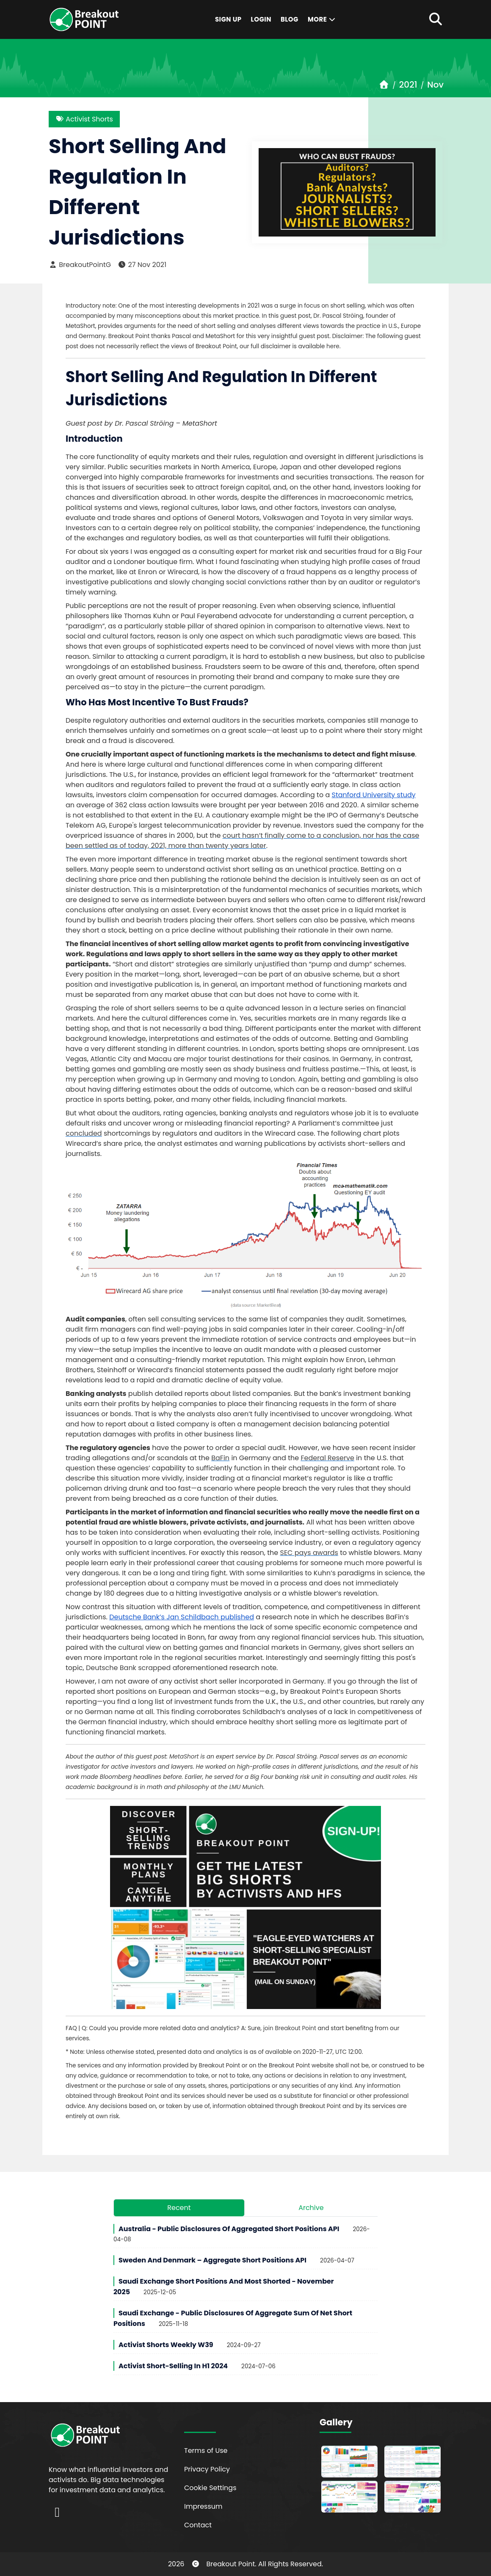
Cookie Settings (210, 2488)
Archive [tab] (311, 2208)
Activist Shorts (84, 119)
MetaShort (184, 1757)
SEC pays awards (309, 1553)
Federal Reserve (327, 1458)
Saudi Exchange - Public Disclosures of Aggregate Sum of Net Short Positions (232, 2318)
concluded (84, 1133)
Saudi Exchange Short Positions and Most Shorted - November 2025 (223, 2286)
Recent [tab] (178, 2208)
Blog (289, 19)
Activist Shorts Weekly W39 (166, 2345)
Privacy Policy (207, 2469)
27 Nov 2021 (142, 265)
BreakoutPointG (80, 265)
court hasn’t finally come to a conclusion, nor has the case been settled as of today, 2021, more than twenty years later (242, 840)
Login (261, 19)
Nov (435, 85)
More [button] (322, 19)
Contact (198, 2525)
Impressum (203, 2506)
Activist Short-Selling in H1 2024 (173, 2366)
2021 (408, 85)
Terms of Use (206, 2450)
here (332, 346)
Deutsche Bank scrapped (128, 1668)
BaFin (220, 1458)
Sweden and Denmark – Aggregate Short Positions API (212, 2260)
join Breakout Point (289, 2028)
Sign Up (228, 19)
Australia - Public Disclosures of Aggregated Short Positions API (229, 2229)
